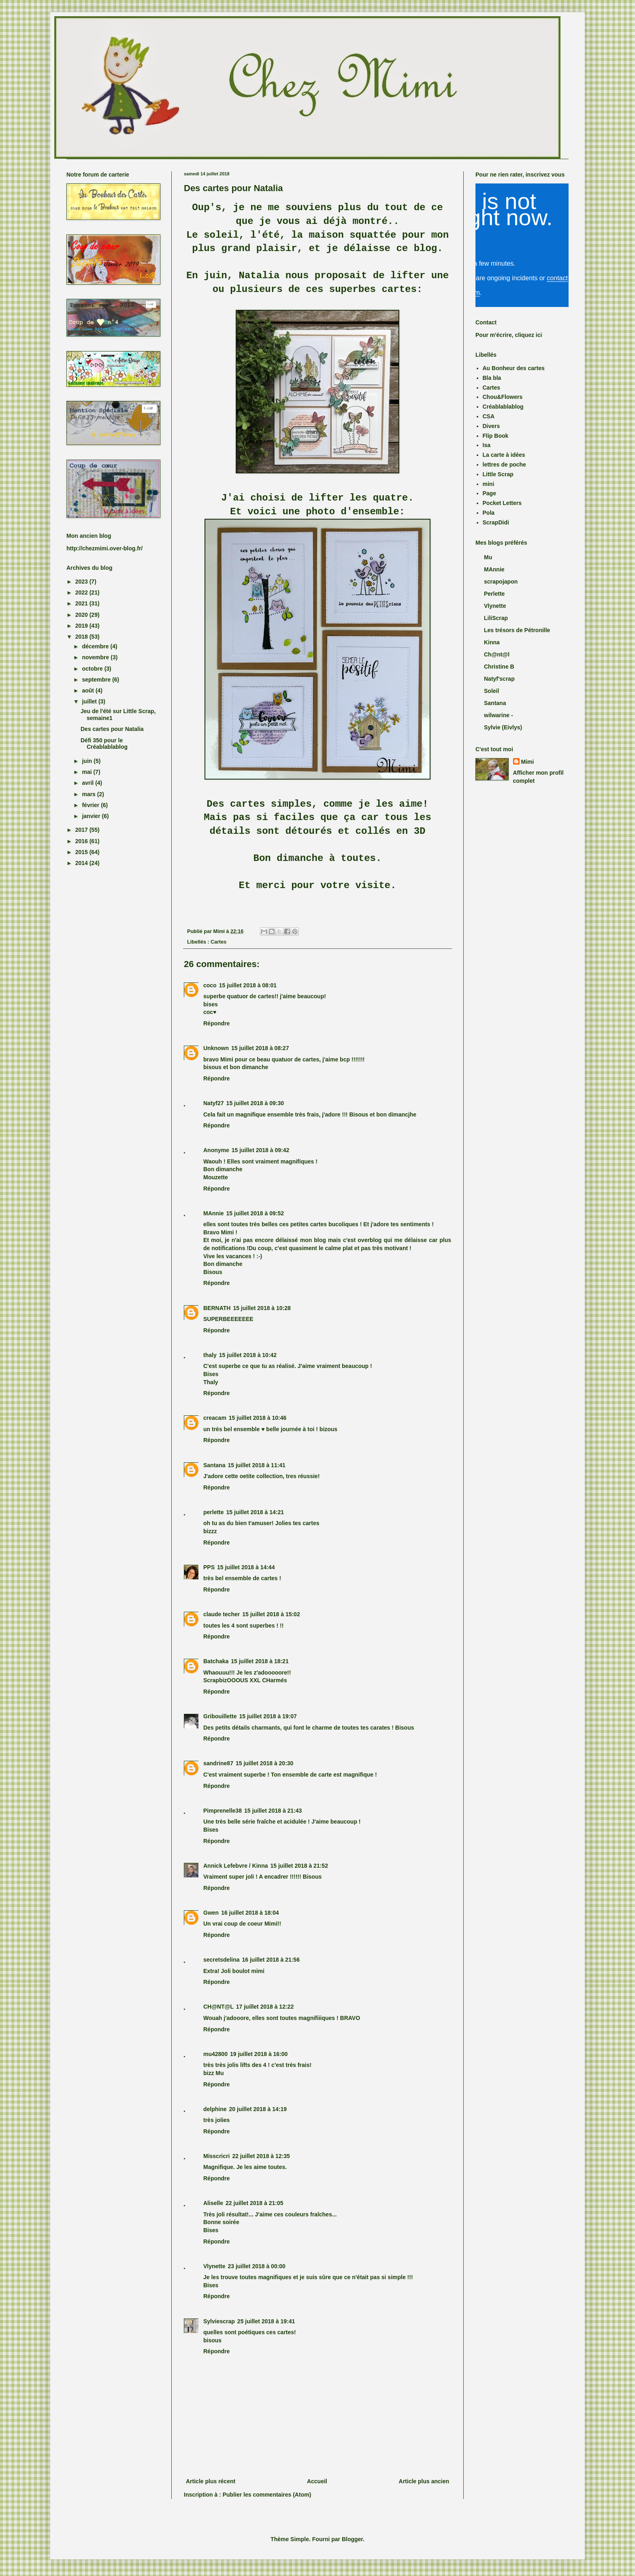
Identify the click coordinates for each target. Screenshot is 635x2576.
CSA (489, 416)
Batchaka (215, 1661)
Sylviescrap (219, 2321)
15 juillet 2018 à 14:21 (255, 1512)
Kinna (492, 642)
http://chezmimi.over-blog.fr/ (104, 548)
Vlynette (214, 2266)
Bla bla (492, 378)
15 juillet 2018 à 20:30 (264, 1763)
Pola (489, 512)
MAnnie (213, 1213)
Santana (214, 1465)
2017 (82, 830)
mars (89, 794)
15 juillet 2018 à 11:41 (256, 1465)
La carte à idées (504, 455)
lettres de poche (504, 464)
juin (88, 761)
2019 (82, 625)
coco (210, 985)
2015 (82, 852)
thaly (210, 1355)
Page (489, 493)
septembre (97, 679)
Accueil (317, 2481)
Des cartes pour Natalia (112, 729)
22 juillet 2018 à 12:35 (261, 2156)
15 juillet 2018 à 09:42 (260, 1150)
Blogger (352, 2539)
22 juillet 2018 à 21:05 (254, 2203)
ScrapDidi (496, 522)
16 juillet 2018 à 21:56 (271, 1959)
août (88, 690)
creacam (214, 1418)
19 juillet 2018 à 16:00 (259, 2054)
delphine (215, 2109)
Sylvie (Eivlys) (503, 727)
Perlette (494, 593)
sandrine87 (218, 1763)
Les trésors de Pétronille (517, 630)
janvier (92, 816)
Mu (488, 557)
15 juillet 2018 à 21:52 (299, 1865)
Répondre (216, 1023)
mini (488, 484)
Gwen (211, 1912)
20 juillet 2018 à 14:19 (258, 2109)
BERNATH (216, 1308)
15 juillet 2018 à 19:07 (267, 1716)
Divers (491, 426)
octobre (93, 668)
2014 (82, 863)
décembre (96, 646)
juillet (90, 701)
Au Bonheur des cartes (514, 368)
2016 (82, 841)
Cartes (218, 942)
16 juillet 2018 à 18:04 (250, 1912)
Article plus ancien (424, 2481)
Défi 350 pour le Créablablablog (104, 743)
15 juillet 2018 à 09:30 (255, 1103)
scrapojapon (501, 581)
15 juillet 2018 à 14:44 (246, 1567)
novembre (96, 657)
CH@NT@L (218, 2006)
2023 (82, 581)
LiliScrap (496, 618)
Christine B (499, 666)
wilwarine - (498, 715)
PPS (209, 1567)
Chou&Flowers (503, 397)
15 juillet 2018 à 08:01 (248, 985)
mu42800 (215, 2054)
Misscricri (216, 2156)
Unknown (216, 1048)
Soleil (491, 691)
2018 (82, 636)
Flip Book (496, 436)
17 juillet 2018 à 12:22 (265, 2006)
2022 (82, 592)
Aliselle (213, 2203)
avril (88, 783)
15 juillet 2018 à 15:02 (271, 1614)
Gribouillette (220, 1716)
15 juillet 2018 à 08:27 (260, 1048)
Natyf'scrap (499, 678)
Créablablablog (503, 406)
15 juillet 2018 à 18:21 (259, 1661)
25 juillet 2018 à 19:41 (266, 2321)
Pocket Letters (502, 503)
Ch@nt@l (496, 654)
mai (87, 772)
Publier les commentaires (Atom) (267, 2494)
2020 (82, 615)
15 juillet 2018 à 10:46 (257, 1418)
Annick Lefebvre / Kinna (235, 1865)
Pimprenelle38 (222, 1810)
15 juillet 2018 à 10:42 (248, 1355)
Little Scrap (498, 474)
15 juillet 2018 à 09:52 (255, 1213)
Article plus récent (210, 2481)
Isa (486, 445)
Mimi (527, 762)
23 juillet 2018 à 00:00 (256, 2266)
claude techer (221, 1614)
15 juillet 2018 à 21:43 (273, 1810)
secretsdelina (221, 1959)
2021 (82, 603)
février (91, 805)
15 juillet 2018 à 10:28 (261, 1308)
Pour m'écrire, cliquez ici (508, 335)
